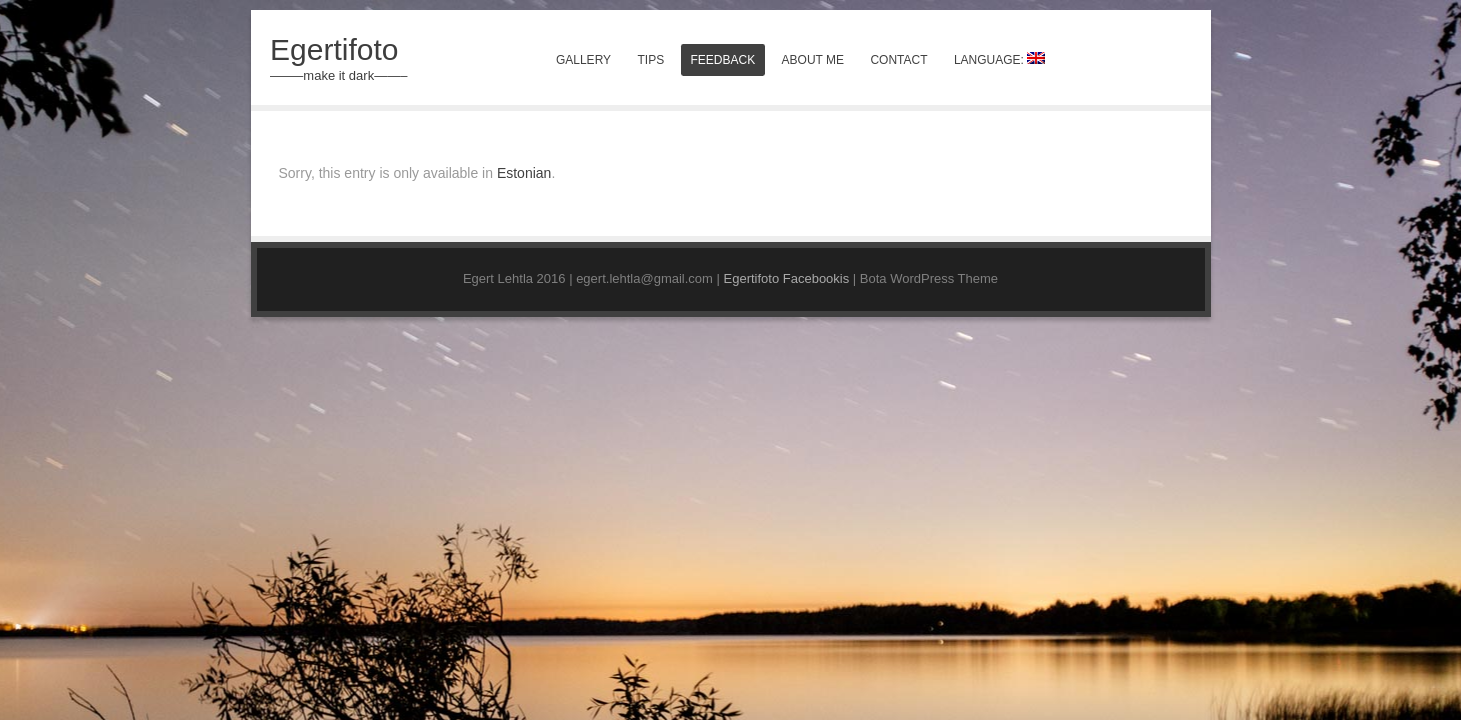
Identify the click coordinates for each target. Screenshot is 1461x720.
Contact (898, 60)
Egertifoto (334, 49)
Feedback (723, 60)
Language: (999, 59)
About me (813, 60)
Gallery (583, 60)
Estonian (524, 173)
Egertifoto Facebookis (787, 278)
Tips (650, 60)
